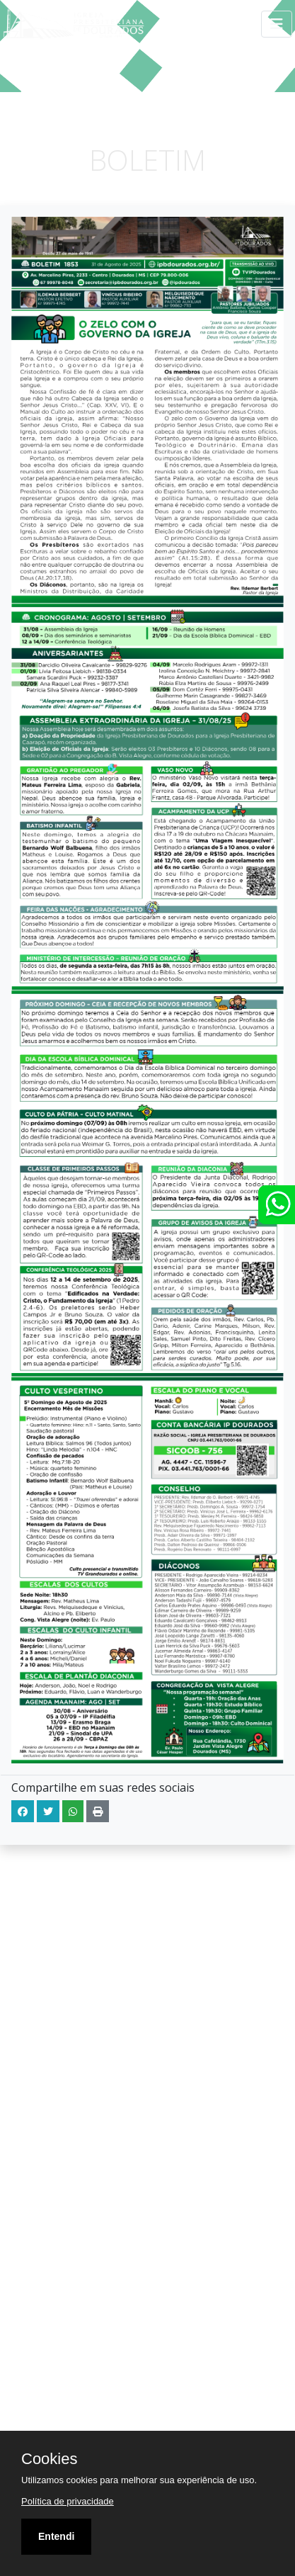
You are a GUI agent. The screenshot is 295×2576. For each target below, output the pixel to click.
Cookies (49, 2459)
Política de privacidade (67, 2501)
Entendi (56, 2536)
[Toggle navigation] (276, 24)
